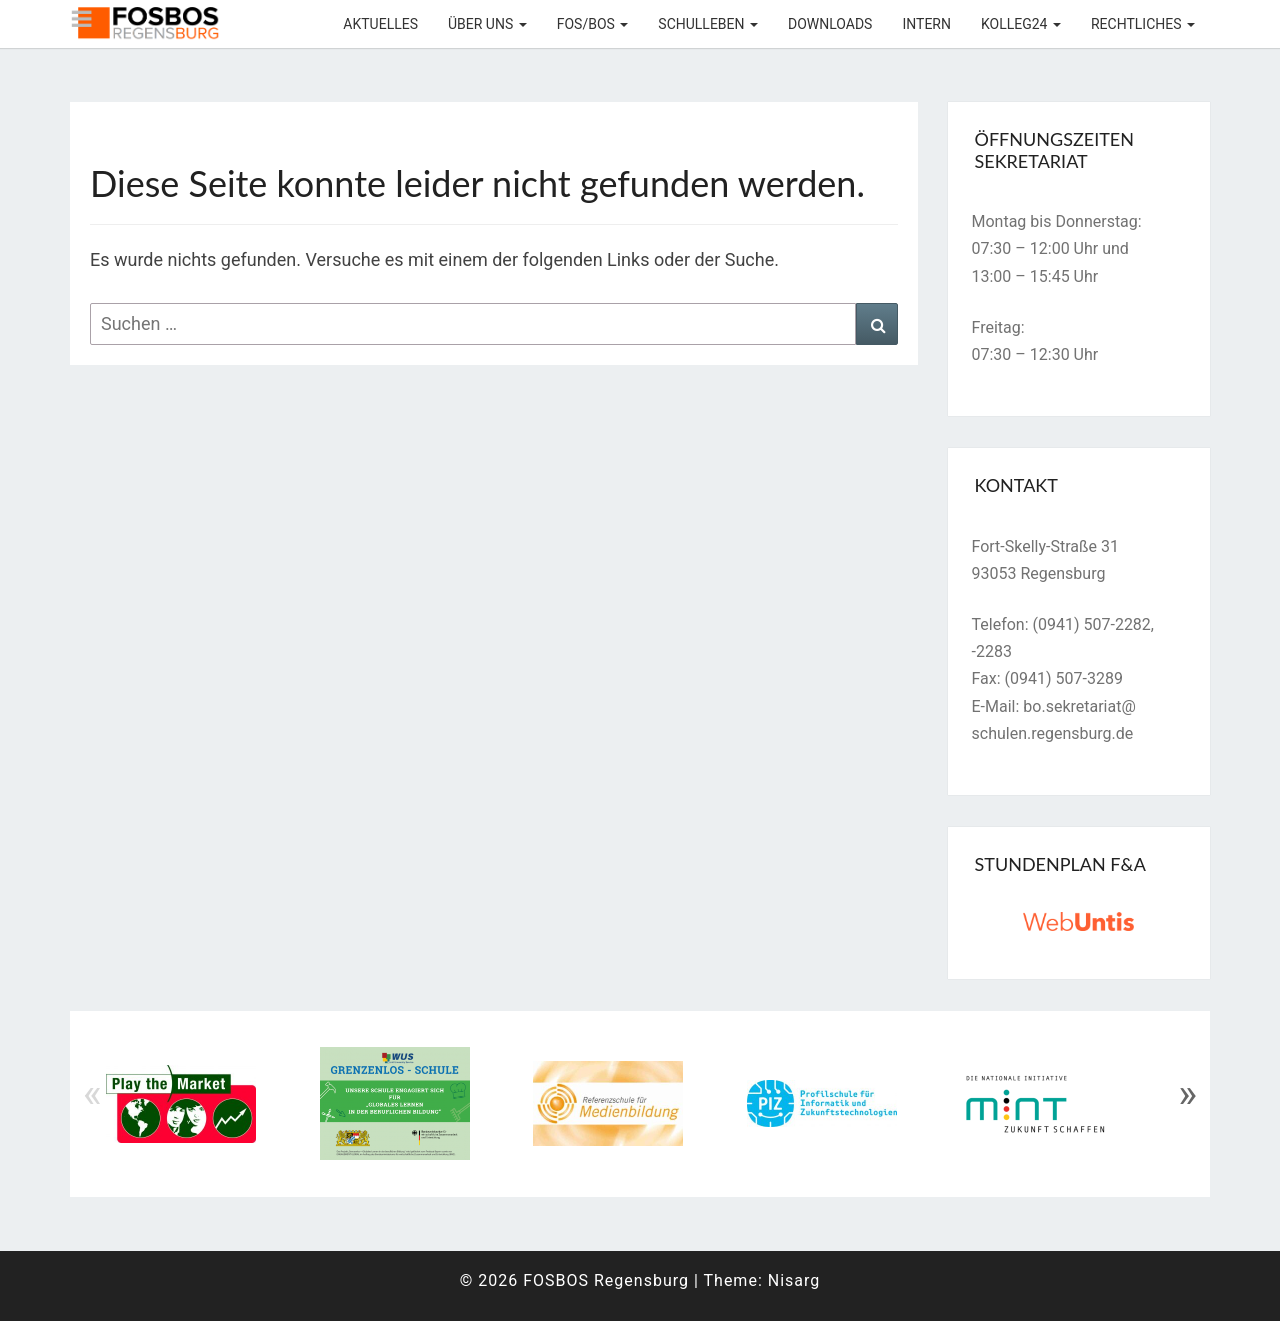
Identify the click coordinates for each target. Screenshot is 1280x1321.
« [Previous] (92, 1094)
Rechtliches (1143, 24)
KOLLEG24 (1021, 24)
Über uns (487, 24)
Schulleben (708, 24)
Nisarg (794, 1280)
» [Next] (1187, 1094)
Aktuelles (380, 24)
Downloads (830, 24)
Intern (926, 24)
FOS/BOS (593, 24)
